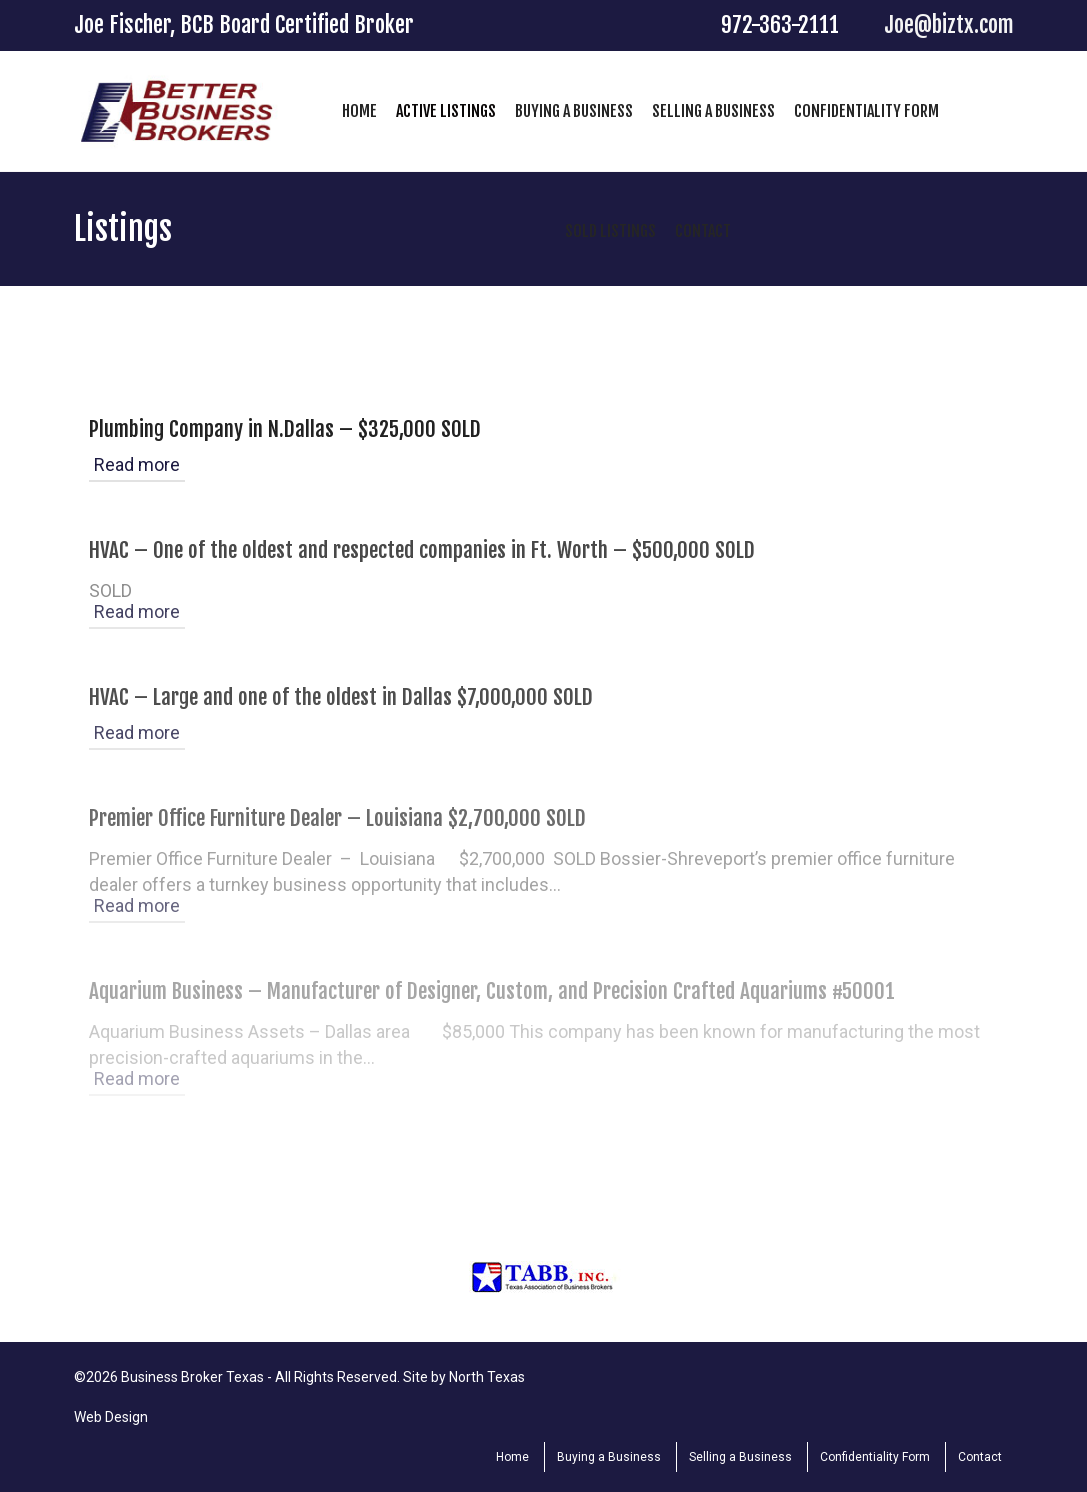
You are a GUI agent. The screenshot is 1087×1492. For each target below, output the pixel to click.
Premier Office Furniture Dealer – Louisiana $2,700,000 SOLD (337, 818)
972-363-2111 (780, 24)
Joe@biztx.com (949, 24)
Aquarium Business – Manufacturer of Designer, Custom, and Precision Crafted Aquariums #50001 (492, 991)
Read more (137, 464)
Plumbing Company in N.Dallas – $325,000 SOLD (285, 429)
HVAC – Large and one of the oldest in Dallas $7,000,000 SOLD (341, 697)
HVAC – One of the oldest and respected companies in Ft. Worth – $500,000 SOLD (422, 550)
